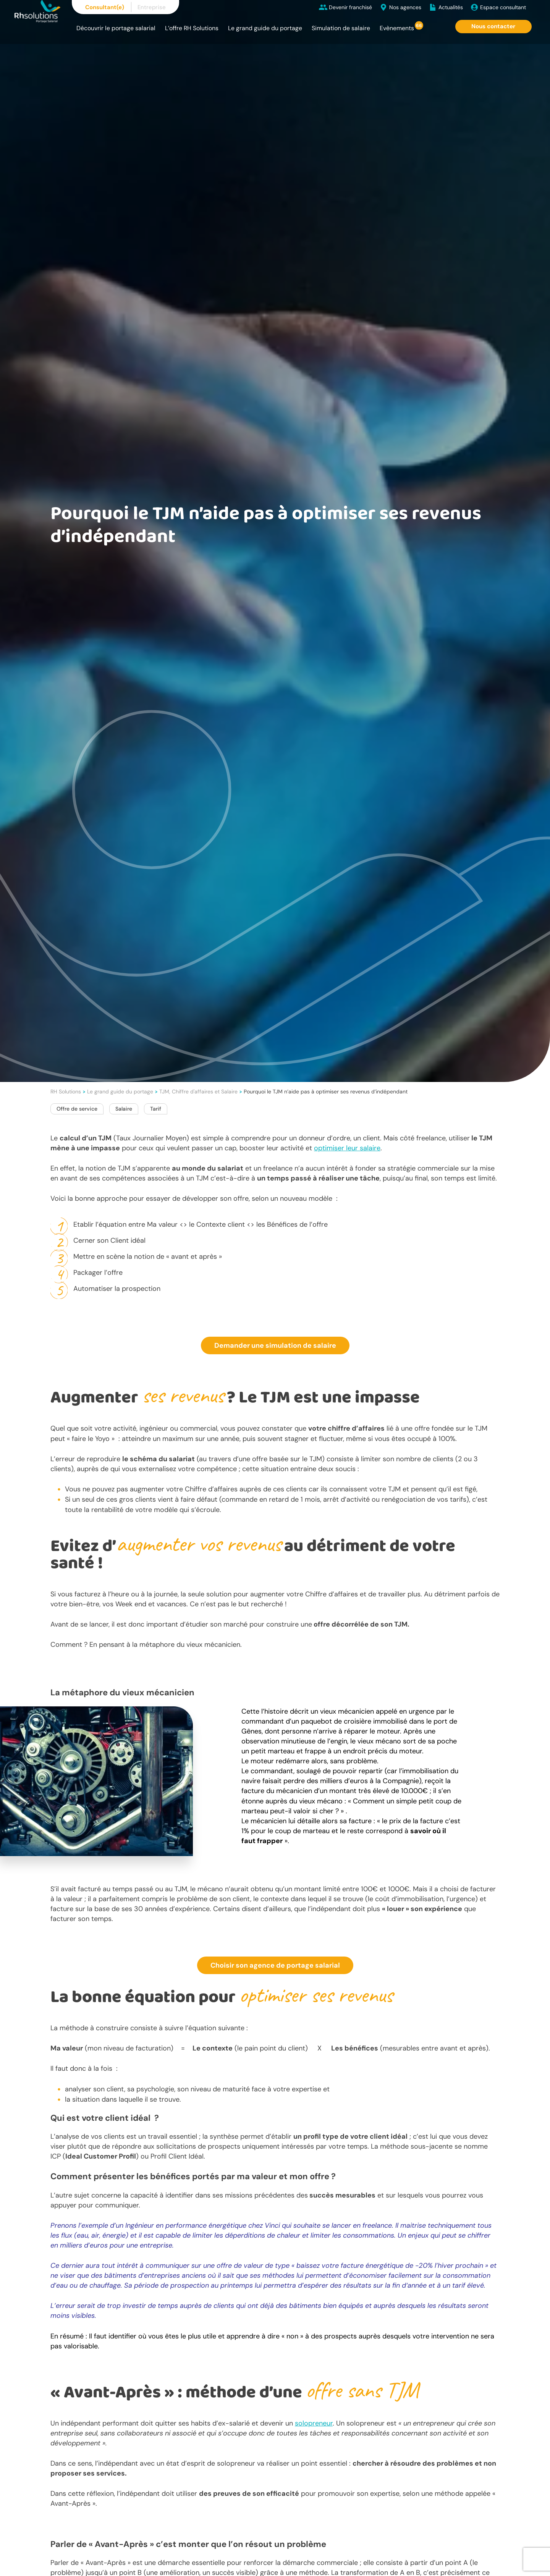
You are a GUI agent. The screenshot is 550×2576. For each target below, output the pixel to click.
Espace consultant (503, 7)
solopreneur (314, 2423)
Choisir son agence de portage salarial (275, 1965)
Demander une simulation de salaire (275, 1345)
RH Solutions (65, 1091)
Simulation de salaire (341, 28)
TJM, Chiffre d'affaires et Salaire (198, 1091)
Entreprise (152, 7)
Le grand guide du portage (265, 28)
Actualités (450, 7)
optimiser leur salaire (347, 1148)
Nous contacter (493, 26)
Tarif (155, 1108)
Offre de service (77, 1108)
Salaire (123, 1108)
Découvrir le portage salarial (115, 28)
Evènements (397, 28)
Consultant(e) (104, 7)
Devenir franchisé (350, 7)
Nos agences (405, 7)
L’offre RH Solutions (191, 28)
